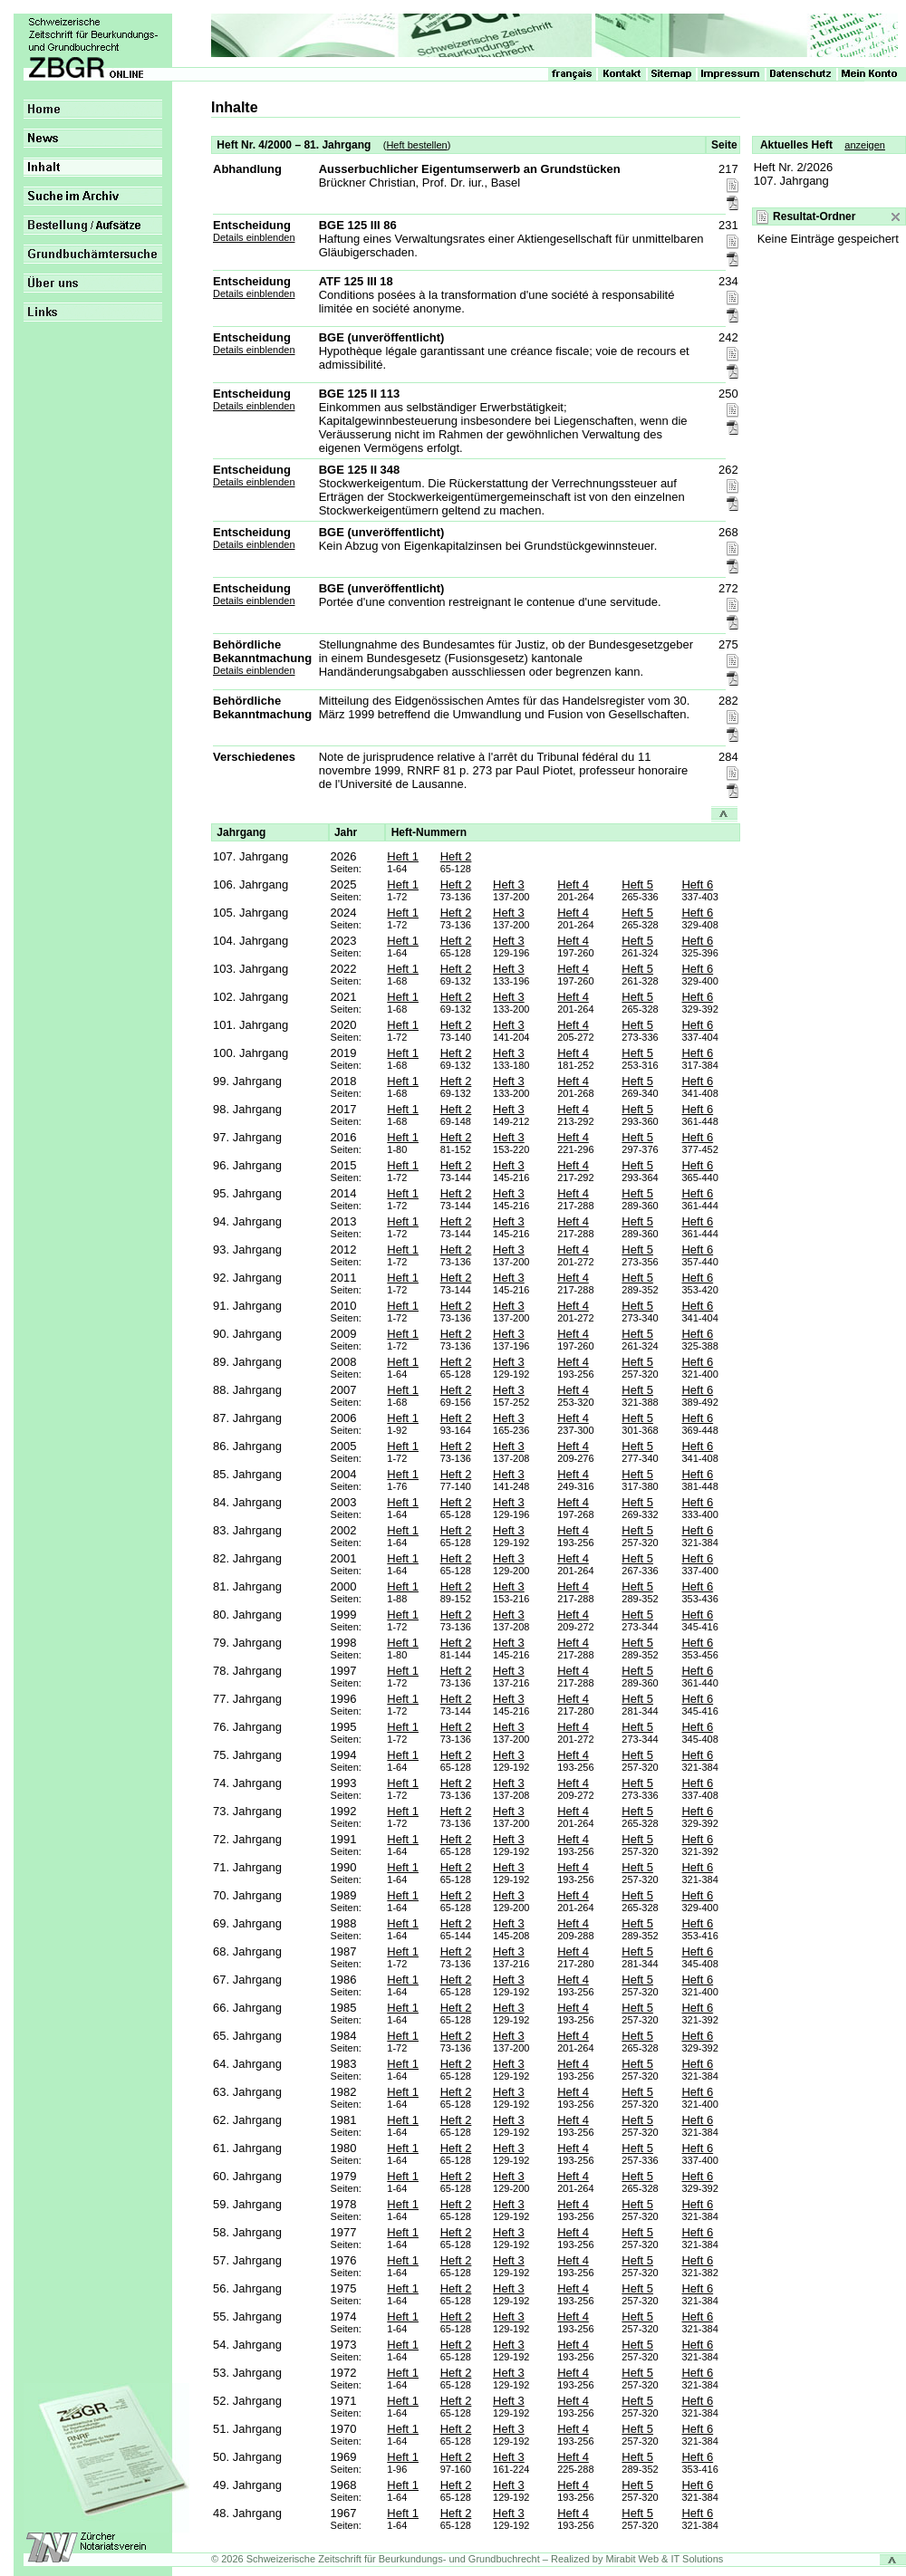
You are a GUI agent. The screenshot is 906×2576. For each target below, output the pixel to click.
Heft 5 (637, 884)
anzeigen (864, 144)
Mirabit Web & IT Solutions (665, 2558)
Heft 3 (509, 884)
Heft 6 (697, 884)
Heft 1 (403, 856)
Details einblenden (254, 237)
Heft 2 (456, 856)
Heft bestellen (416, 144)
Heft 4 (573, 884)
